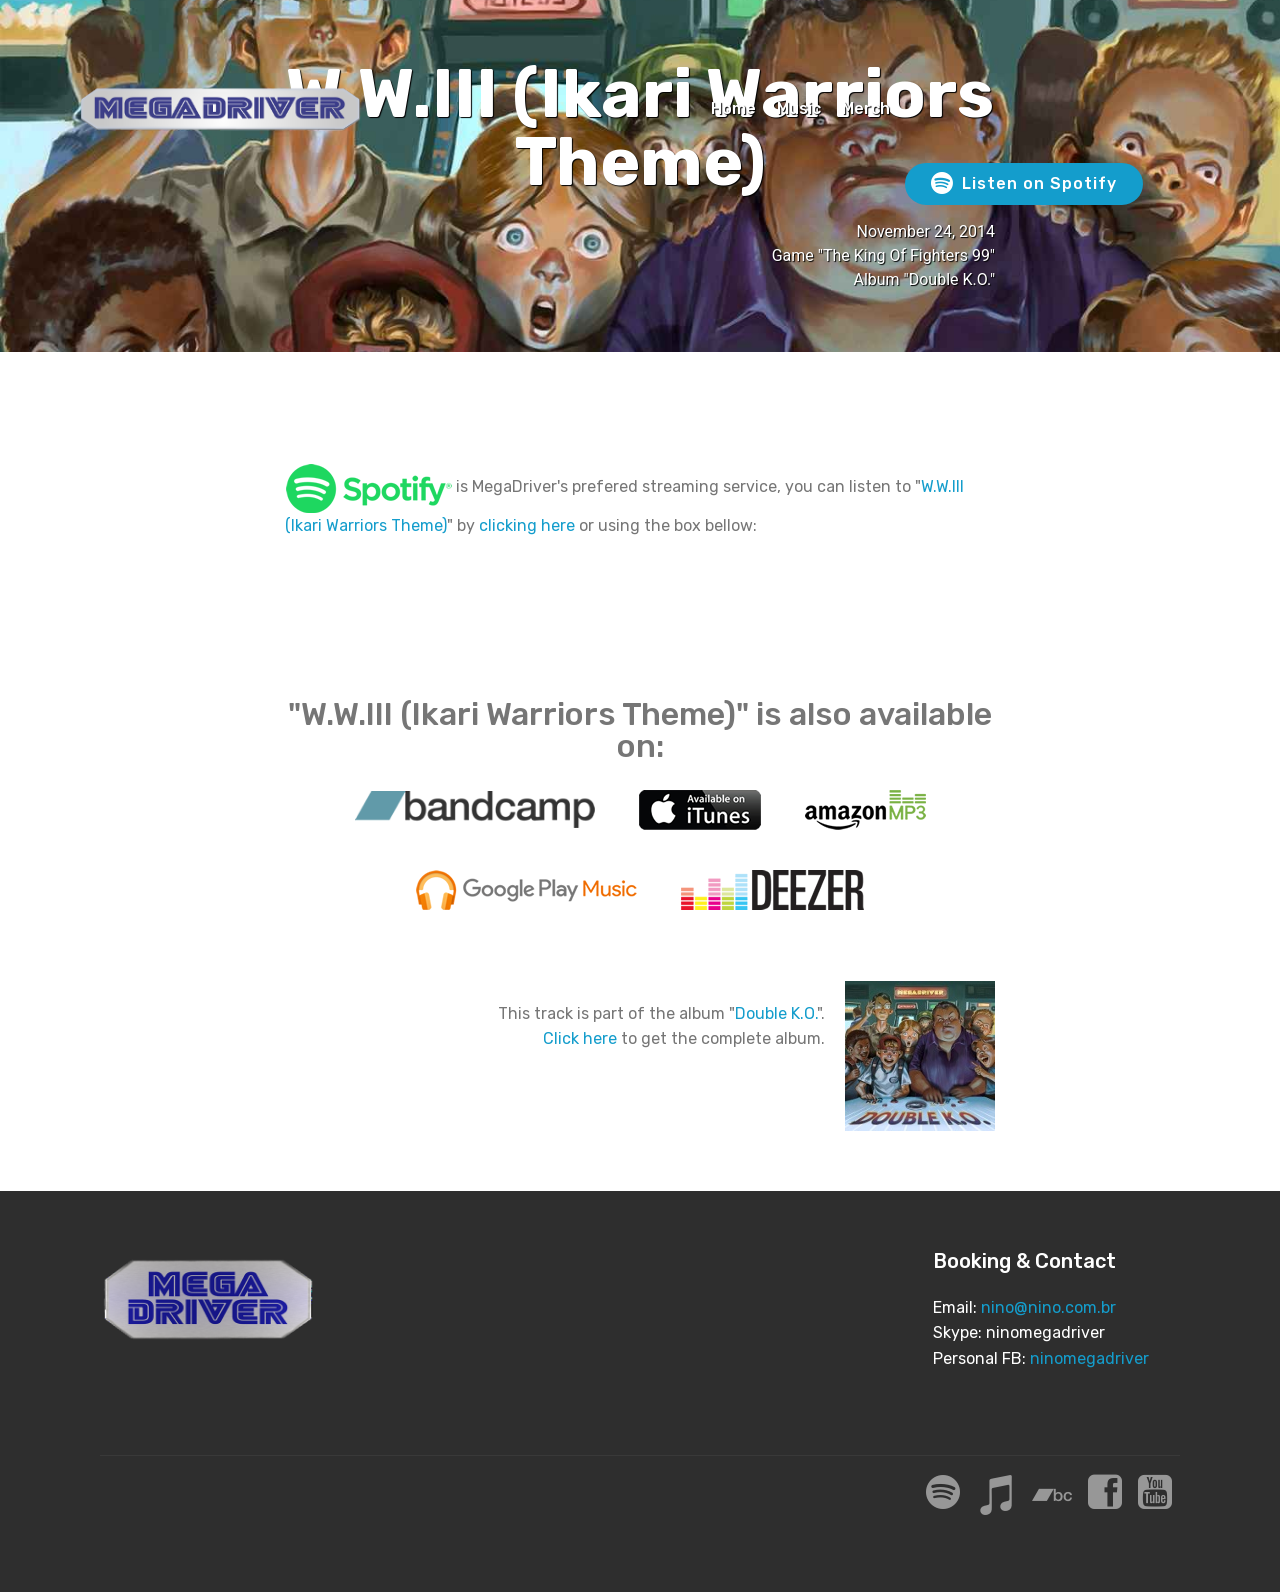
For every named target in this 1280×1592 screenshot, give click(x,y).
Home (733, 108)
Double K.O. (776, 1013)
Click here (580, 1038)
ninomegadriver (1089, 1358)
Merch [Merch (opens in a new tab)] (866, 108)
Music (799, 108)
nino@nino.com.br (1048, 1307)
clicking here (527, 525)
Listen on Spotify (1024, 184)
